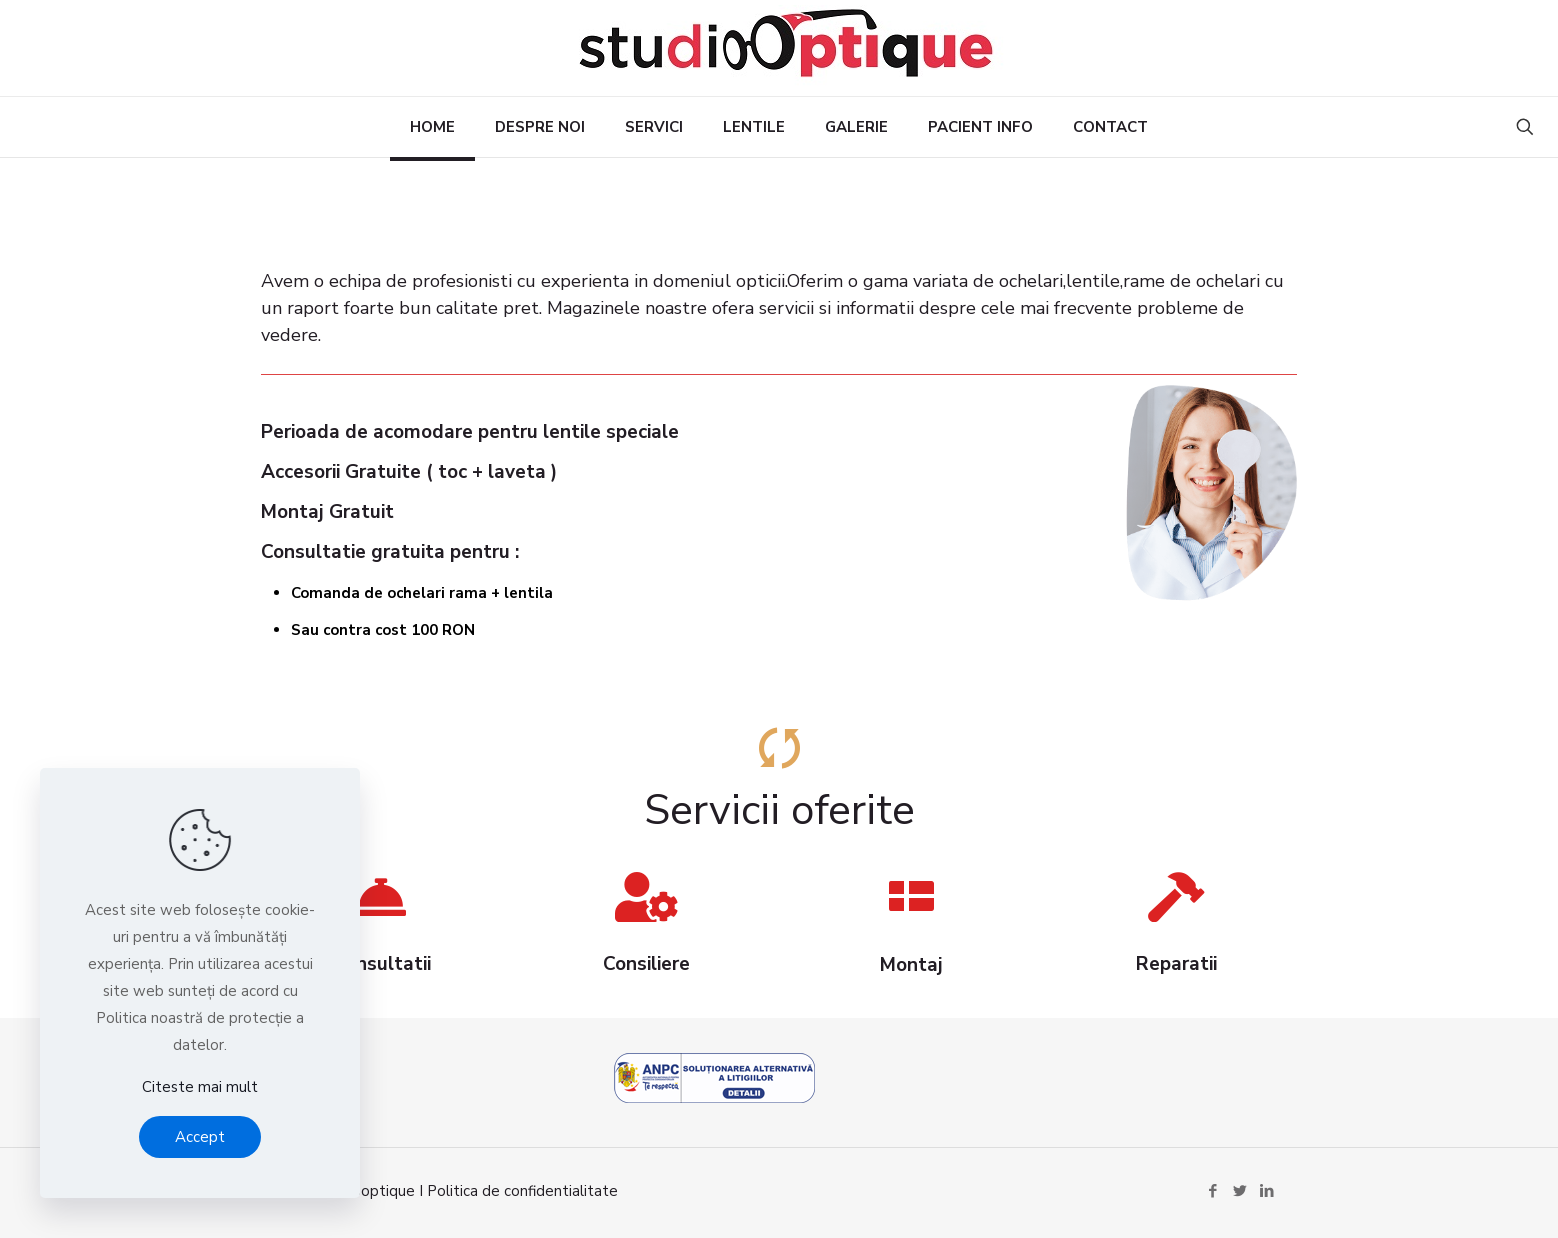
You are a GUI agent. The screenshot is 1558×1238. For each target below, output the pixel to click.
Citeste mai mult (200, 1087)
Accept (200, 1137)
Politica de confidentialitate (522, 1191)
